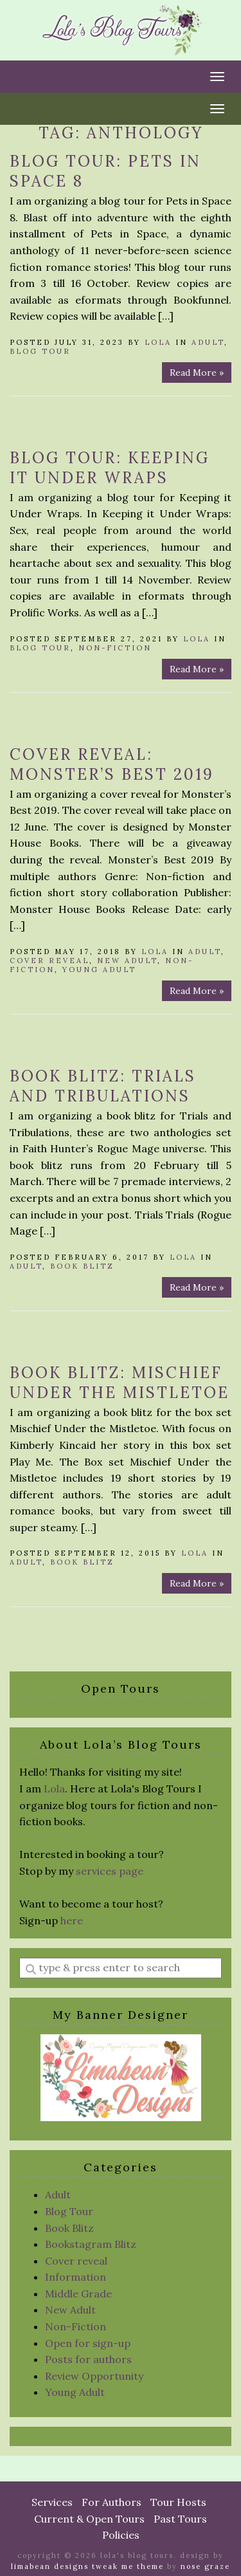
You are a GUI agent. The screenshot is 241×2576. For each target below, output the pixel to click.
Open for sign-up (87, 2343)
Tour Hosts (178, 2502)
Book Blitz (82, 1266)
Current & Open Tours (89, 2518)
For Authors (111, 2502)
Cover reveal (49, 960)
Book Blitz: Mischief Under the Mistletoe (119, 1383)
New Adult (127, 960)
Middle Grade (78, 2293)
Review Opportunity (94, 2375)
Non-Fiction (115, 647)
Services (52, 2502)
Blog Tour (40, 351)
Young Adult (99, 969)
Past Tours (180, 2518)
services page (109, 1870)
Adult (208, 342)
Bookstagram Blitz (90, 2244)
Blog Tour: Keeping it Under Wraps (110, 468)
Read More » (197, 372)
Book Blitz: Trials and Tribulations (103, 1086)
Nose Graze (205, 2566)
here (71, 1920)
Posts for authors (88, 2359)
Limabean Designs (50, 2566)
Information (75, 2276)
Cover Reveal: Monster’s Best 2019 (112, 764)
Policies (120, 2534)
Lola (158, 342)
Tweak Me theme (128, 2566)
